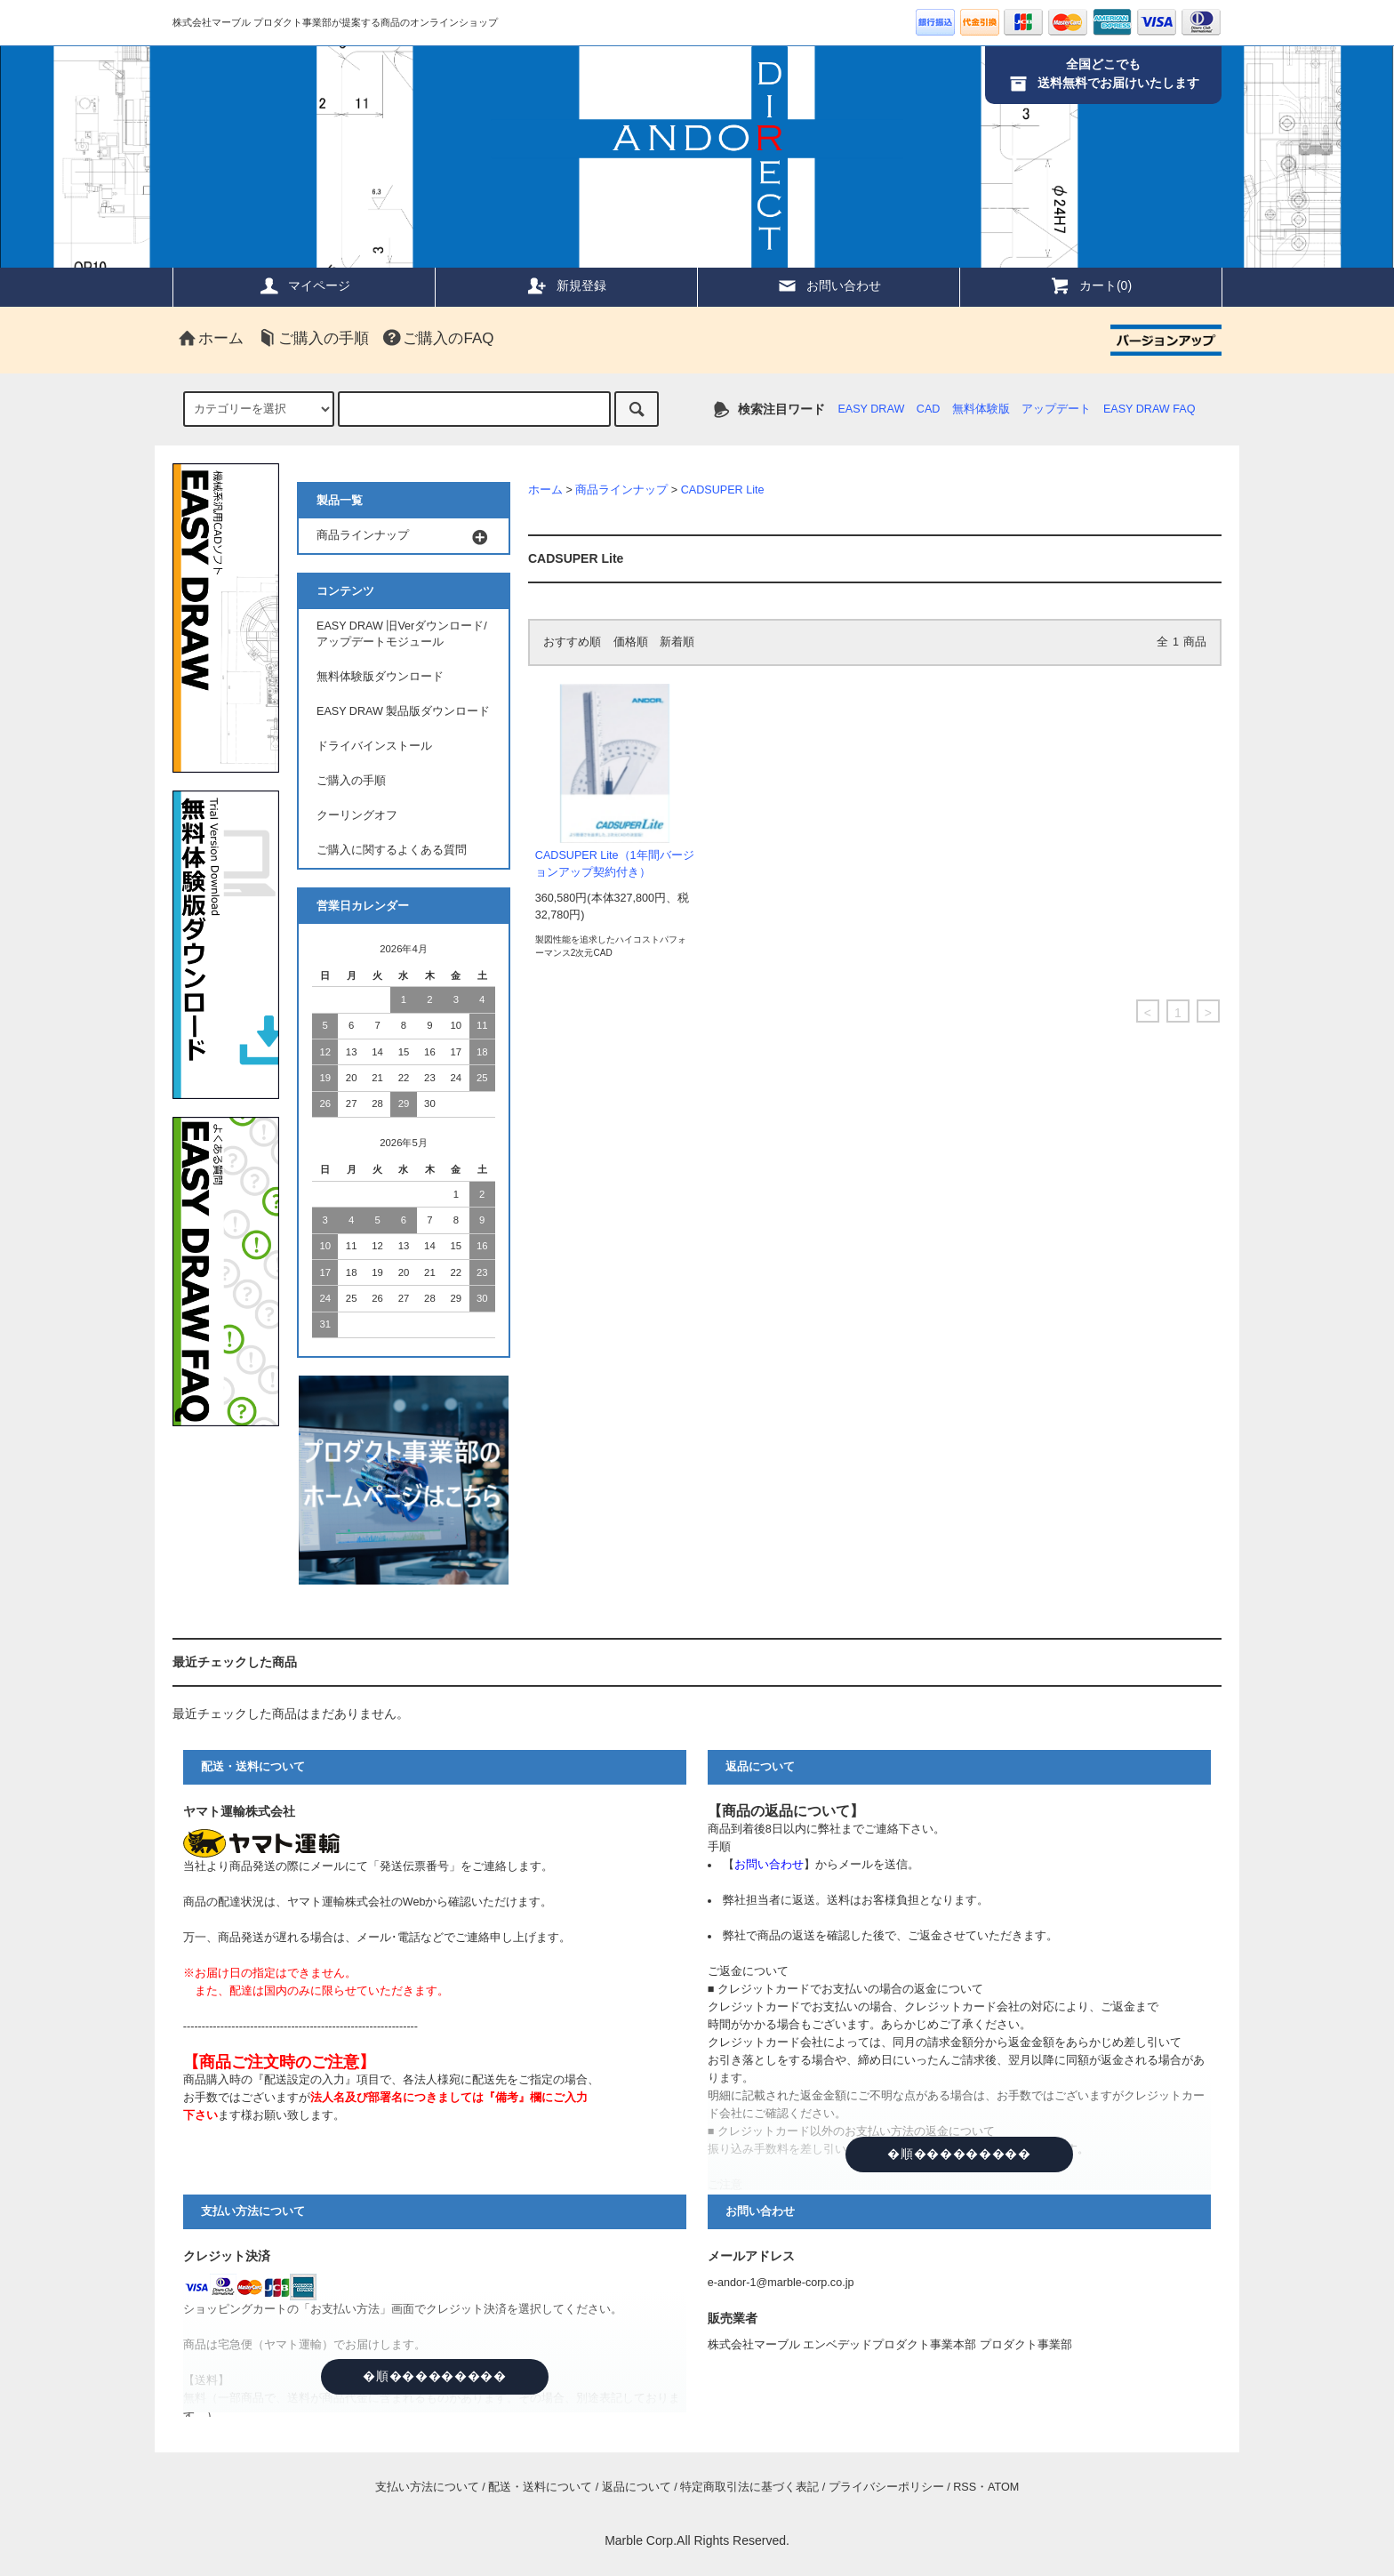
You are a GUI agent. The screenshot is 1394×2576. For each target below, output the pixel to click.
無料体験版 (981, 409)
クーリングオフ (356, 815)
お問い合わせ (828, 285)
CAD (929, 409)
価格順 (630, 642)
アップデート (1056, 409)
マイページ (304, 285)
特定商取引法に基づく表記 (749, 2487)
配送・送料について (540, 2487)
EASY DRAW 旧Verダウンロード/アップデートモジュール (401, 634)
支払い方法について (427, 2487)
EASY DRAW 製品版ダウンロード (403, 711)
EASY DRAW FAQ (1149, 409)
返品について (636, 2487)
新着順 (677, 642)
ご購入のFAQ (437, 338)
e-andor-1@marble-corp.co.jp (781, 2282)
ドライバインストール (374, 746)
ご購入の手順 (313, 338)
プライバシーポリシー (886, 2487)
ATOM (1003, 2487)
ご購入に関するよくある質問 (391, 850)
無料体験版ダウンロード (380, 676)
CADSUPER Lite (723, 490)
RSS (964, 2487)
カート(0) (1090, 285)
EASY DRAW (870, 409)
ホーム (210, 338)
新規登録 (566, 285)
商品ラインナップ (621, 490)
